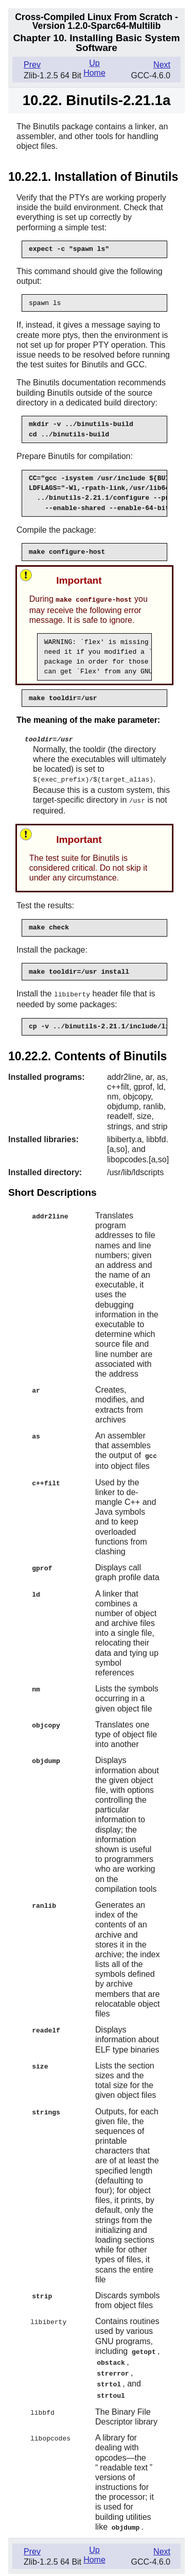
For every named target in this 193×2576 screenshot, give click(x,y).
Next (161, 64)
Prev (32, 64)
